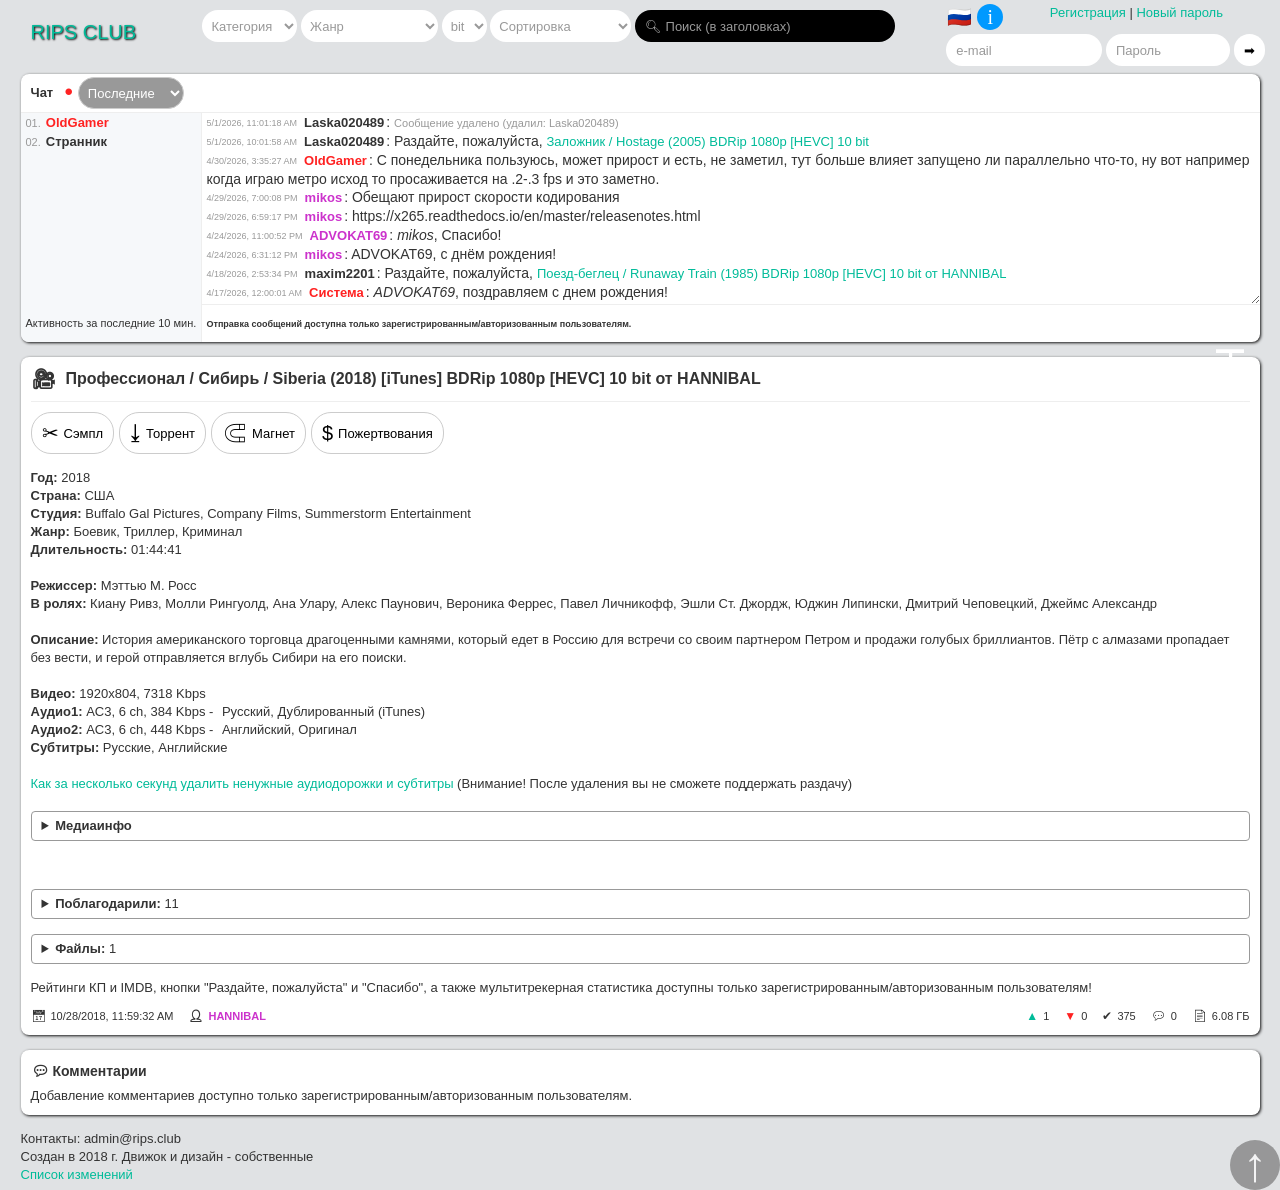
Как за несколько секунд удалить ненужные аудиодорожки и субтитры (242, 783)
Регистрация (1088, 12)
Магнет (258, 433)
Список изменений (77, 1174)
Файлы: (85, 948)
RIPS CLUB (84, 32)
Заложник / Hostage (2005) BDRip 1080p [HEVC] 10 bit (708, 141)
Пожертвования (377, 433)
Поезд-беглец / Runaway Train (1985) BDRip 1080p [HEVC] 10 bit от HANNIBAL (772, 273)
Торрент (162, 433)
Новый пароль (1179, 12)
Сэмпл (73, 433)
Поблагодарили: (117, 903)
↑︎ (1255, 1165)
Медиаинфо (93, 825)
